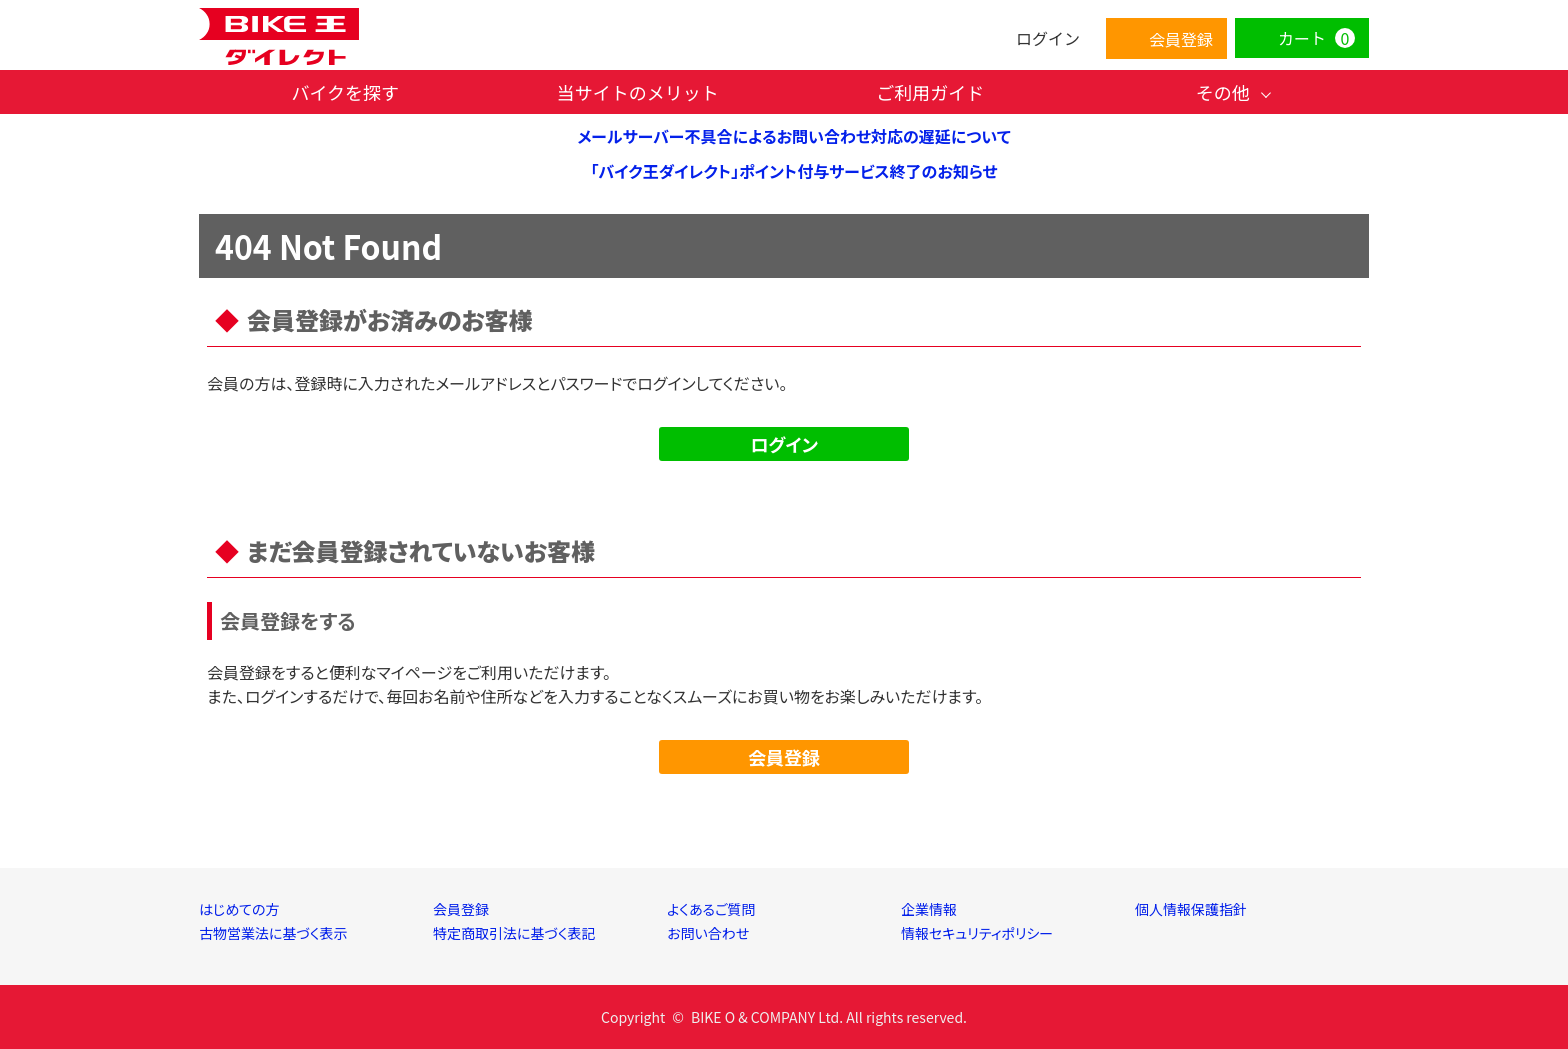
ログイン (784, 444)
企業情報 (929, 909)
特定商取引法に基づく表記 (514, 933)
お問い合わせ (708, 933)
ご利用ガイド (930, 92)
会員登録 (784, 757)
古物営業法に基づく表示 (273, 933)
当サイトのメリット (638, 92)
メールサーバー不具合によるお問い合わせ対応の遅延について (793, 136)
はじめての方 (239, 909)
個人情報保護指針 (1191, 909)
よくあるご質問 (711, 909)
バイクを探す (345, 92)
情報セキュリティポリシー (977, 933)
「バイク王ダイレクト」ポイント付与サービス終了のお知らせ (793, 171)
